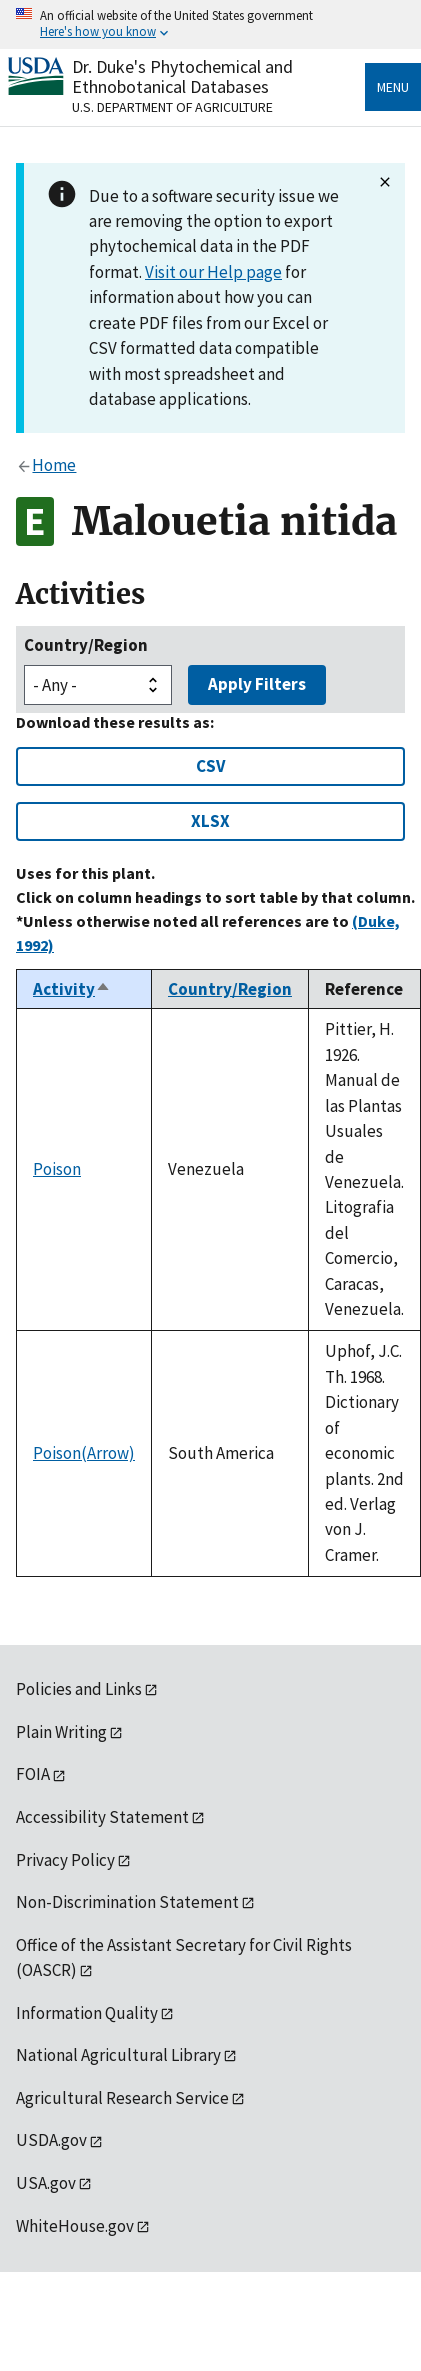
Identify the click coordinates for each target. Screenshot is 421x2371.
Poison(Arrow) (84, 1453)
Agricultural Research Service (122, 2098)
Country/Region (86, 645)
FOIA (33, 1774)
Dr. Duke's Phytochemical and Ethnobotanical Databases (182, 76)
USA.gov (46, 2183)
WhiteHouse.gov (75, 2226)
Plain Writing (61, 1732)
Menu (393, 87)
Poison (57, 1169)
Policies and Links (79, 1689)
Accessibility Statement (102, 1817)
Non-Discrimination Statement (127, 1902)
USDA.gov (51, 2140)
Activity (72, 989)
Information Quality (87, 2013)
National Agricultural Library (118, 2055)
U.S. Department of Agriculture (172, 107)
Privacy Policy (65, 1860)
